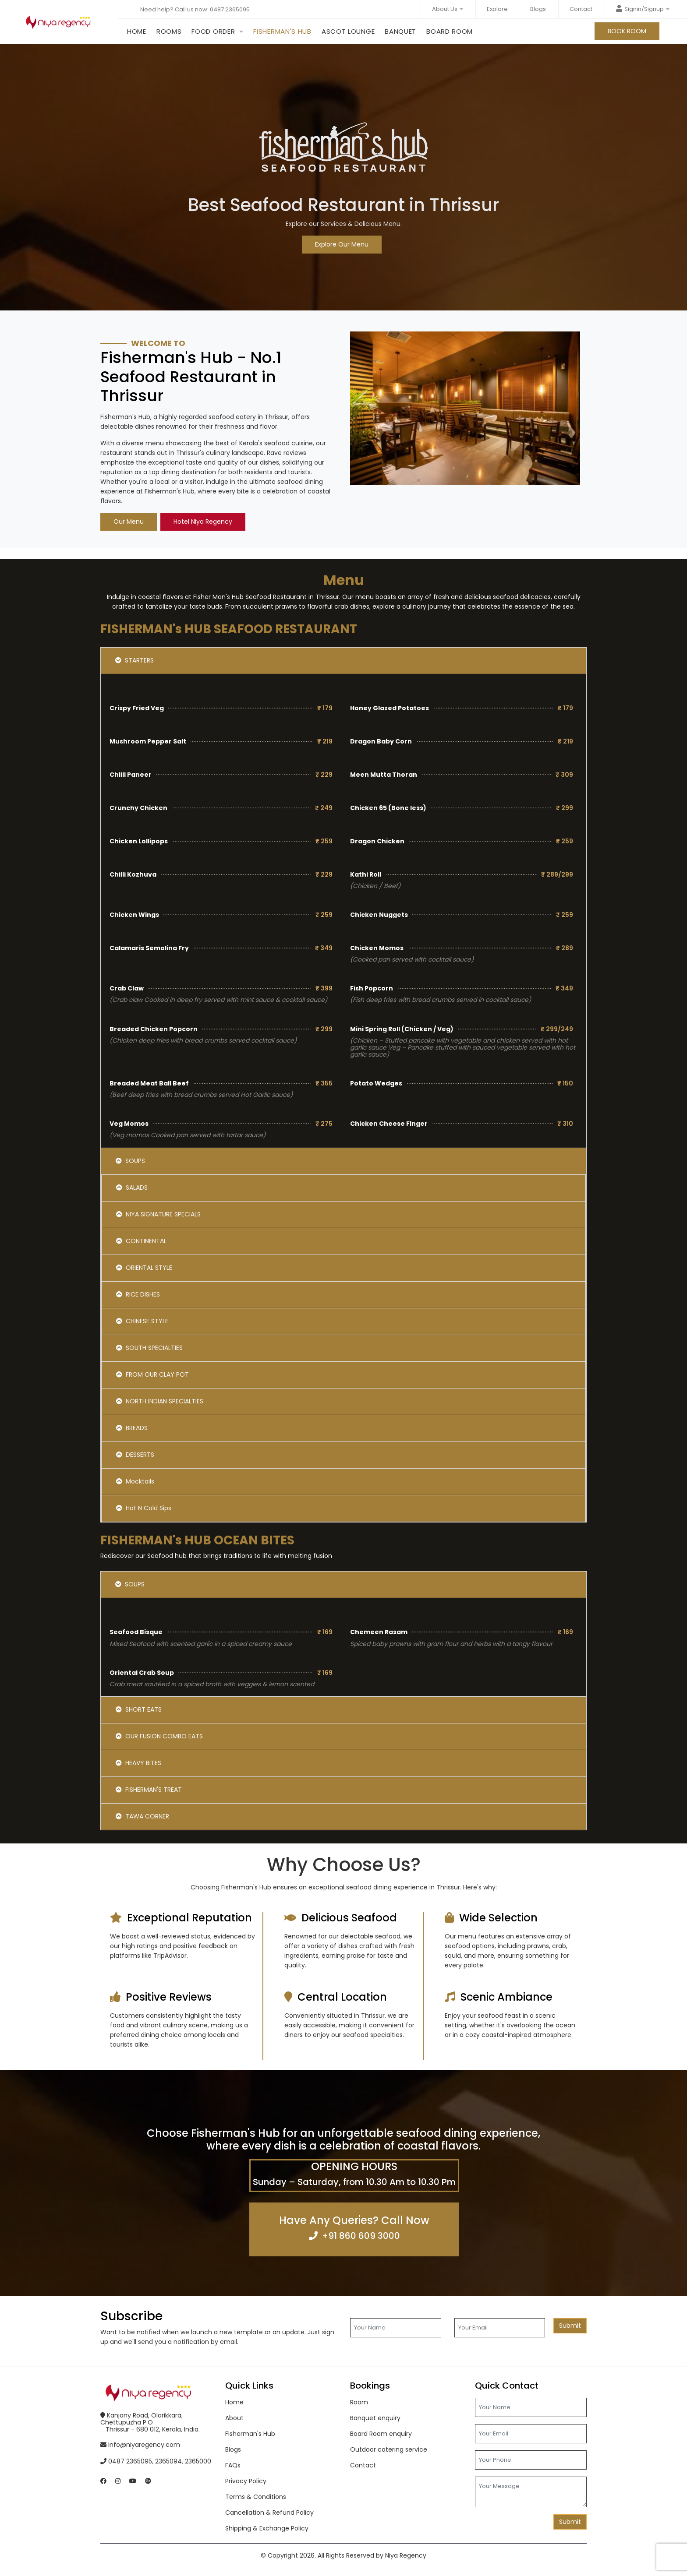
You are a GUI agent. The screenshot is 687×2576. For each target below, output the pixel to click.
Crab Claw (127, 988)
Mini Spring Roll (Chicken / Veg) (401, 1029)
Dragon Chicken (377, 841)
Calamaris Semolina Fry (149, 947)
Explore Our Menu (341, 244)
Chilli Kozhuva (133, 874)
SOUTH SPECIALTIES (149, 1347)
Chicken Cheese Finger (389, 1123)
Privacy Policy (245, 2481)
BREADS (132, 1428)
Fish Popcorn (371, 988)
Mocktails (135, 1481)
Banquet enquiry (375, 2418)
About (234, 2418)
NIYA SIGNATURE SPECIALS (158, 1214)
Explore (497, 9)
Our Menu (128, 521)
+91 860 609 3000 (361, 2236)
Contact (581, 9)
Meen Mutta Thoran (383, 774)
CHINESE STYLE (142, 1321)
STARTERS (134, 660)
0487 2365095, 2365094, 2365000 (155, 2461)
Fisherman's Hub (282, 29)
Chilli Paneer (131, 774)
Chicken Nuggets (379, 914)
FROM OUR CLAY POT (152, 1374)
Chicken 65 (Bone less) (388, 807)
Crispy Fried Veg (137, 708)
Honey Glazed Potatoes (389, 708)
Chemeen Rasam (378, 1631)
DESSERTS (135, 1454)
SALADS (132, 1187)
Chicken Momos (377, 947)
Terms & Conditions (255, 2496)
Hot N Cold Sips (143, 1508)
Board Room (449, 29)
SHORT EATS (139, 1709)
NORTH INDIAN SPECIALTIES (159, 1401)
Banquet (400, 29)
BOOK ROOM (627, 31)
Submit (570, 2325)
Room (359, 2402)
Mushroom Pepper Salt (148, 741)
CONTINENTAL (141, 1241)
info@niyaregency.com (140, 2444)
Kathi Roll (365, 874)
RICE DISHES (138, 1294)
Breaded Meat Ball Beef (149, 1083)
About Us (447, 9)
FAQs (233, 2465)
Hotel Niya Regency (203, 521)
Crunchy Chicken (138, 807)
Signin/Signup (642, 9)
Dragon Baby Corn (381, 741)
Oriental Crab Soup (142, 1672)
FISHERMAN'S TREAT (149, 1789)
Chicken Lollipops (139, 841)
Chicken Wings (134, 914)
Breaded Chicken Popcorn (154, 1029)
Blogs (538, 9)
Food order (213, 31)
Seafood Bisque (136, 1631)
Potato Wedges (376, 1083)
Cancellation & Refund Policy (269, 2512)
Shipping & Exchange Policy (266, 2528)
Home (136, 29)
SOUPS (130, 1160)
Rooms (169, 31)
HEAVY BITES (138, 1762)
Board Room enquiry (381, 2433)
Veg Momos (129, 1123)
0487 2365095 (230, 9)
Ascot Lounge (348, 29)
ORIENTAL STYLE (144, 1267)
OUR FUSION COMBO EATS (159, 1736)
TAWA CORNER (142, 1816)
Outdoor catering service (388, 2449)
